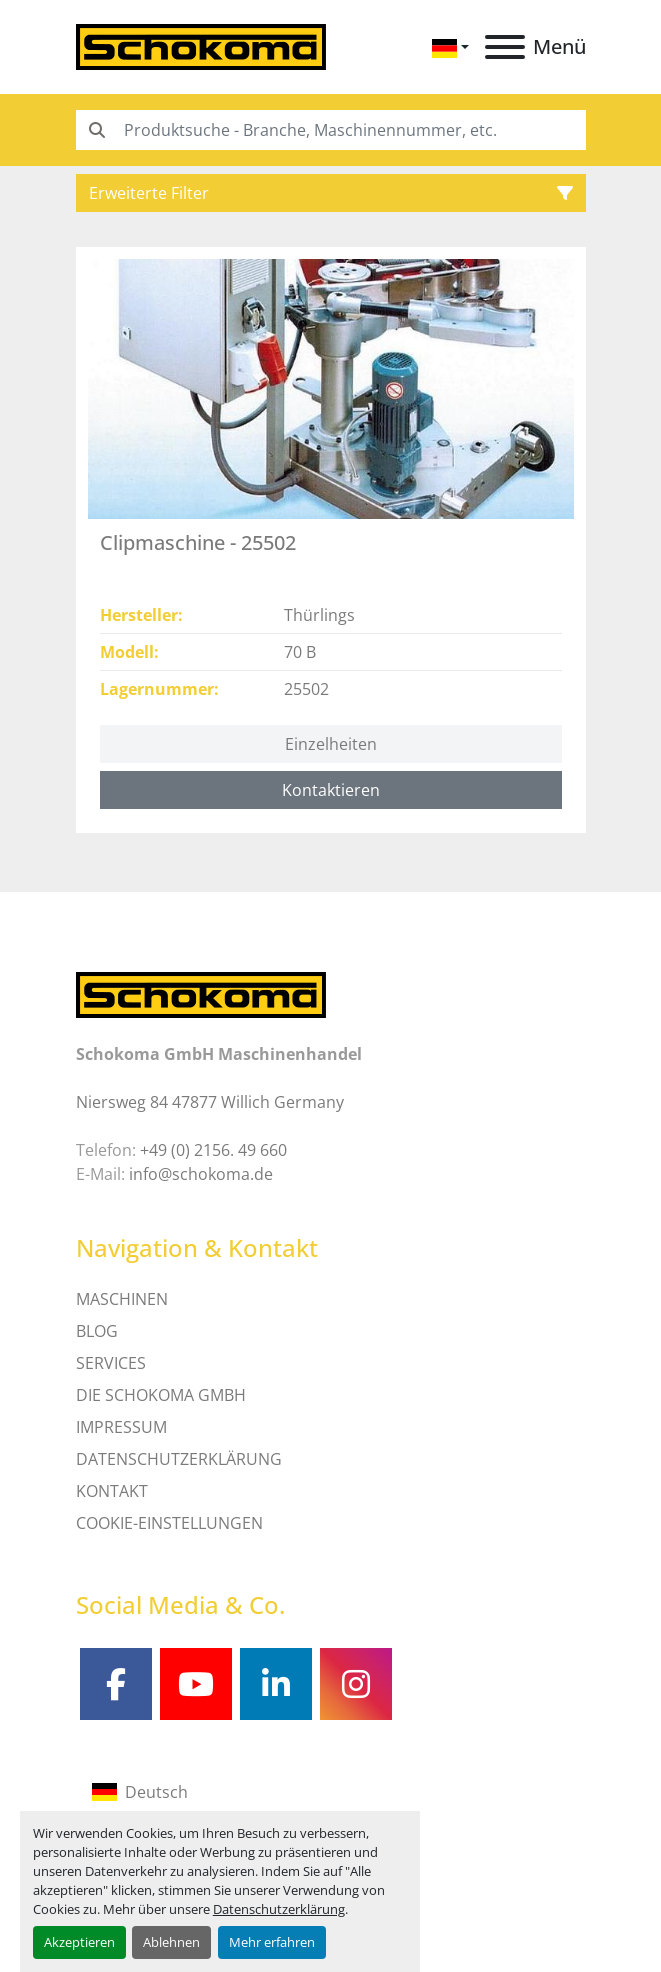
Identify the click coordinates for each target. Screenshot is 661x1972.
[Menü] (505, 47)
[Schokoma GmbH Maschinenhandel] (201, 994)
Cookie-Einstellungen (169, 1523)
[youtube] (196, 1684)
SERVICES (111, 1363)
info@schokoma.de (201, 1174)
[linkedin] (276, 1684)
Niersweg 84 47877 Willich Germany (210, 1102)
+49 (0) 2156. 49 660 (213, 1150)
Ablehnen (171, 1942)
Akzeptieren (79, 1942)
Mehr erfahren (272, 1942)
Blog (97, 1331)
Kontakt (112, 1491)
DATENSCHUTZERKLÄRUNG (179, 1459)
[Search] (331, 130)
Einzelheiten (331, 744)
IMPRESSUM (121, 1427)
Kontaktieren (331, 790)
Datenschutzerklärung (279, 1909)
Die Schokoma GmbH (161, 1395)
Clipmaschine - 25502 (198, 542)
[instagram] (356, 1684)
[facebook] (116, 1684)
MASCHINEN (122, 1299)
